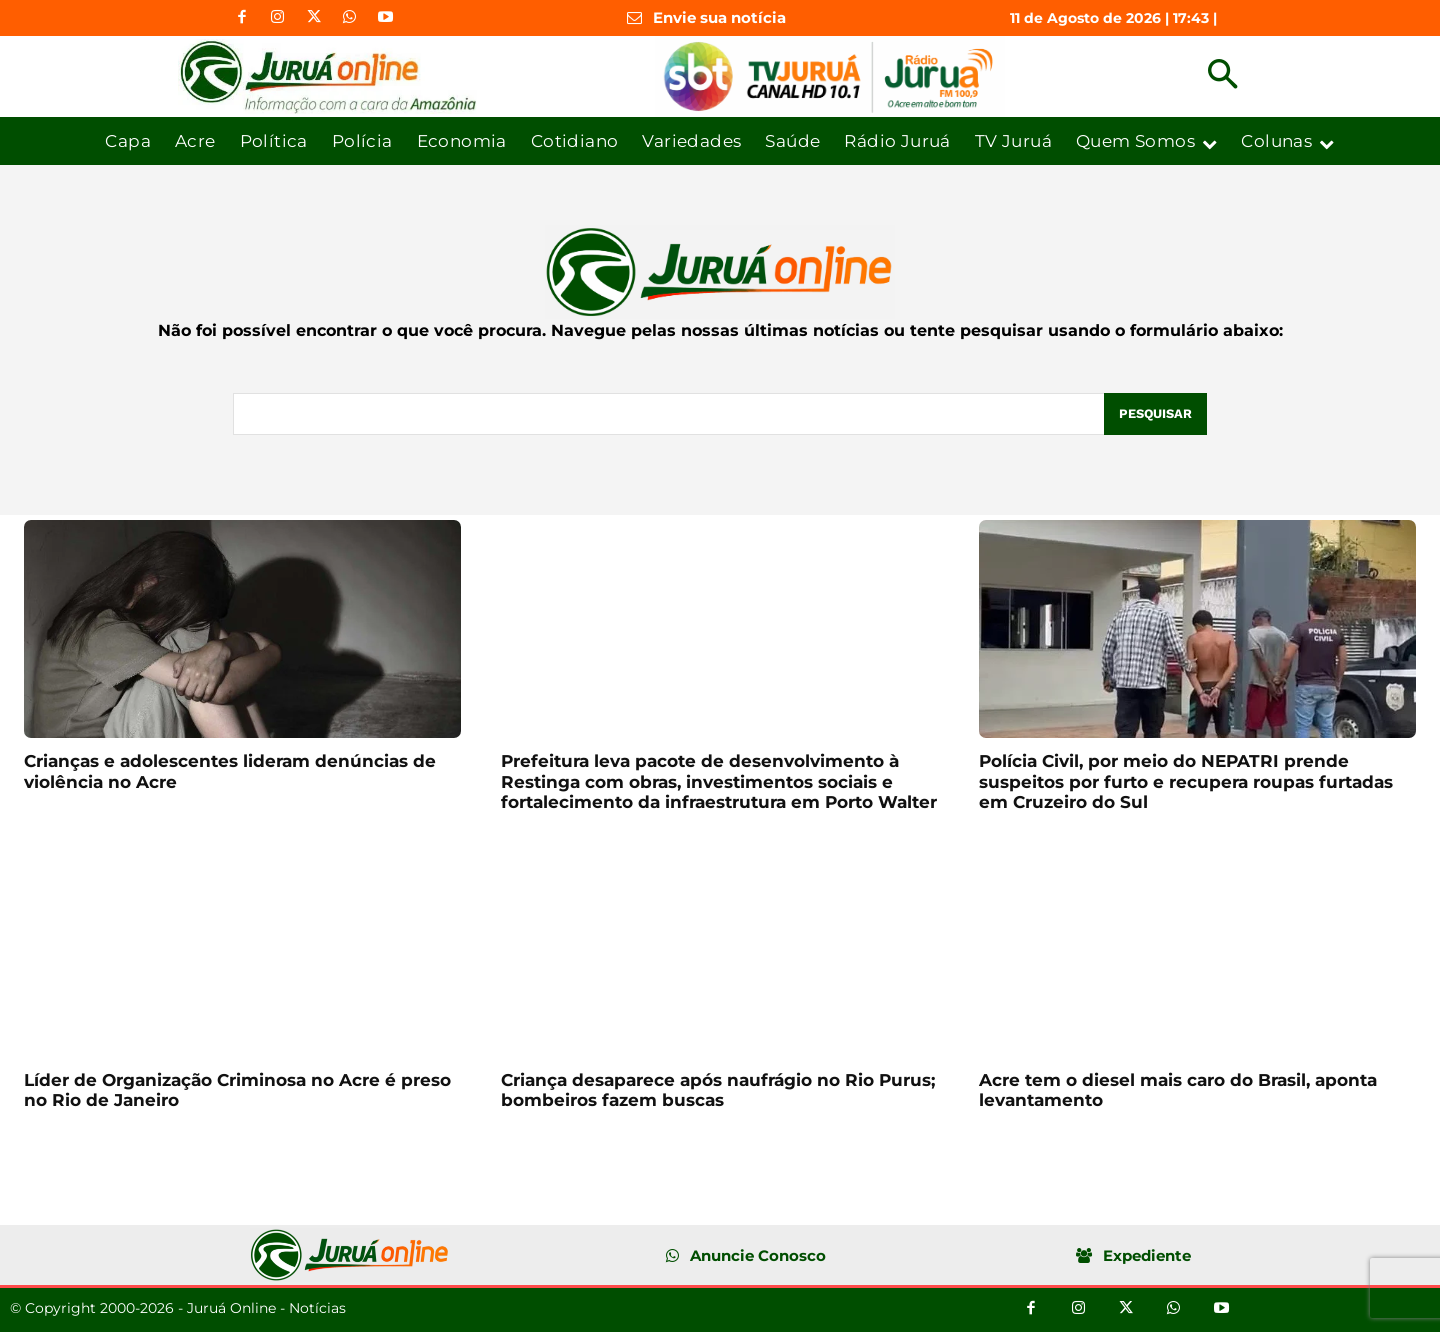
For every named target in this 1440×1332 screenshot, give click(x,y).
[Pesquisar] (1155, 414)
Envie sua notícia (719, 17)
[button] (1222, 76)
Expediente (1147, 1255)
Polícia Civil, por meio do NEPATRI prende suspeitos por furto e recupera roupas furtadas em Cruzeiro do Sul (1186, 781)
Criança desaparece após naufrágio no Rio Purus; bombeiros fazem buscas (718, 1090)
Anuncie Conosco (758, 1255)
